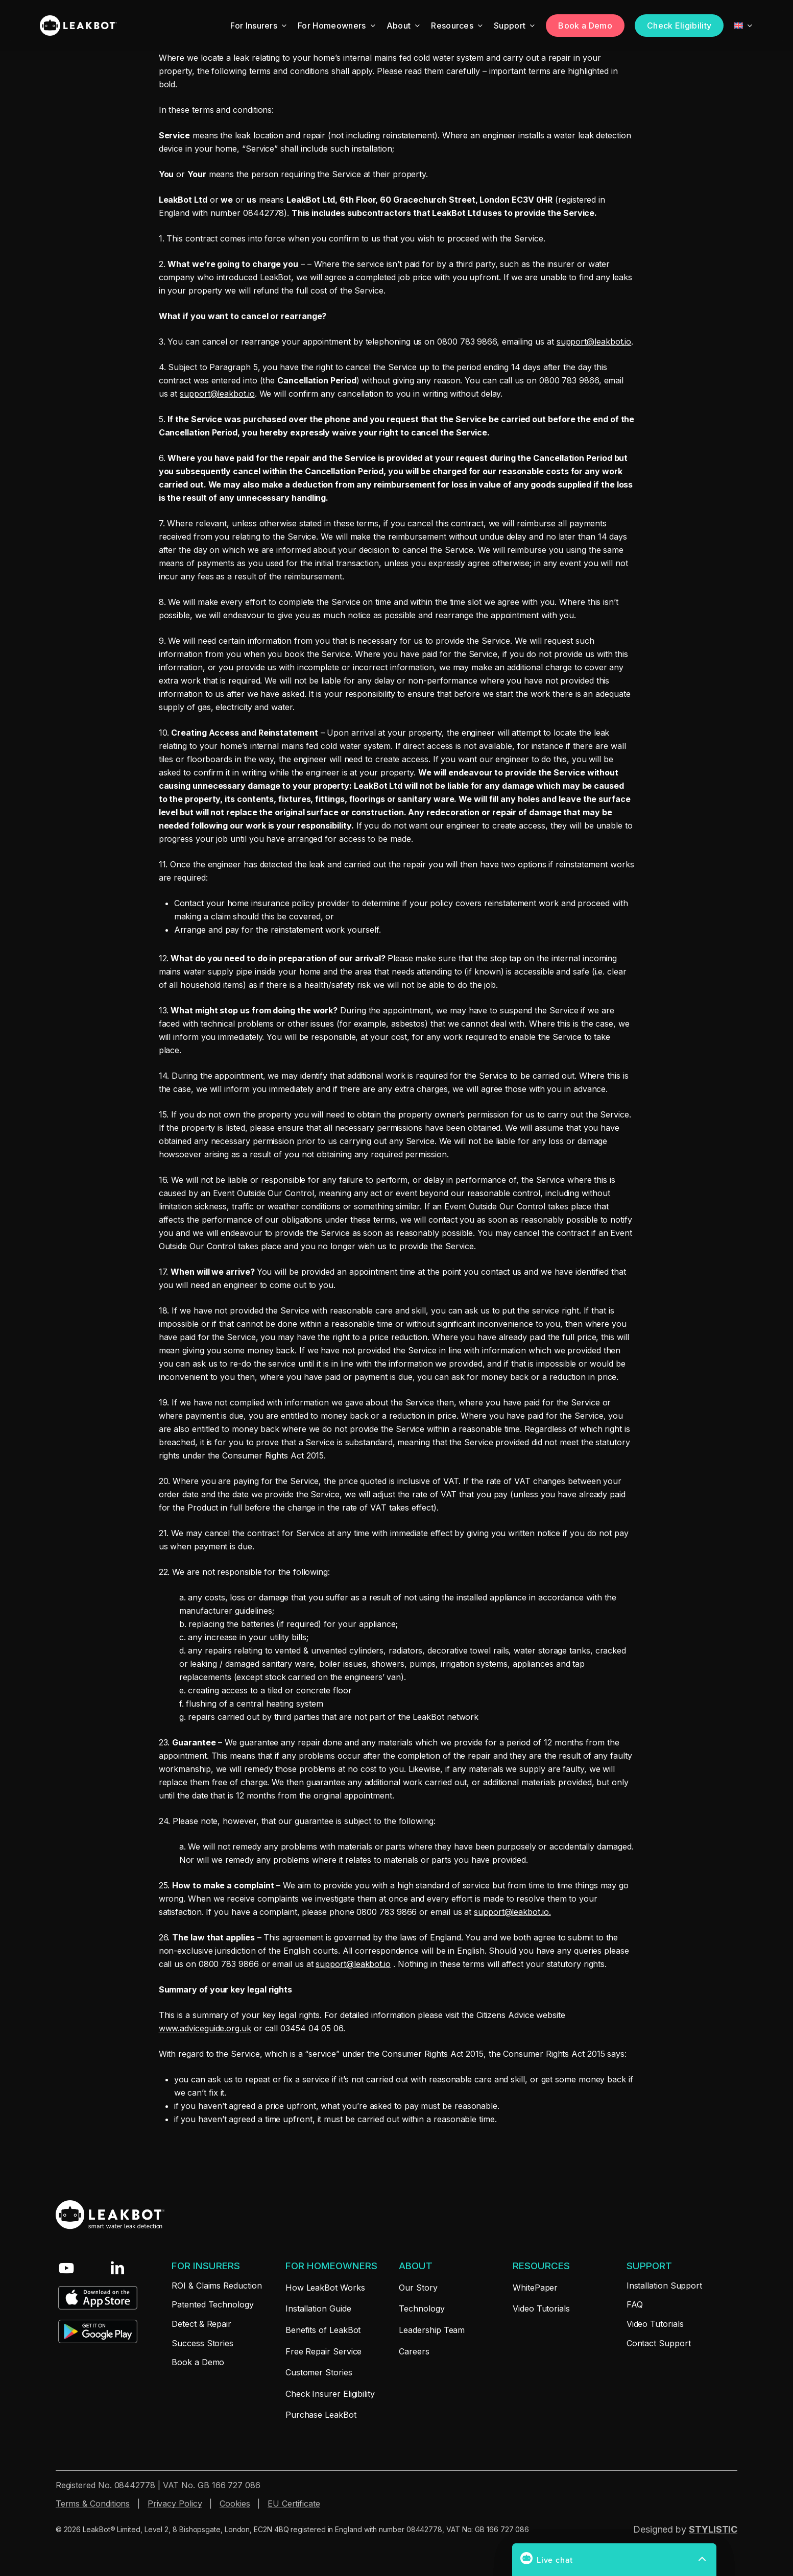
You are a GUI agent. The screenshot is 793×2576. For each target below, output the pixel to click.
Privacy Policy (175, 2503)
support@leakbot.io (594, 341)
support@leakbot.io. (512, 1912)
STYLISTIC (713, 2529)
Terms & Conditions (93, 2503)
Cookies (235, 2503)
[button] (206, 2266)
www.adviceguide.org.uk (205, 2028)
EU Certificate (294, 2503)
